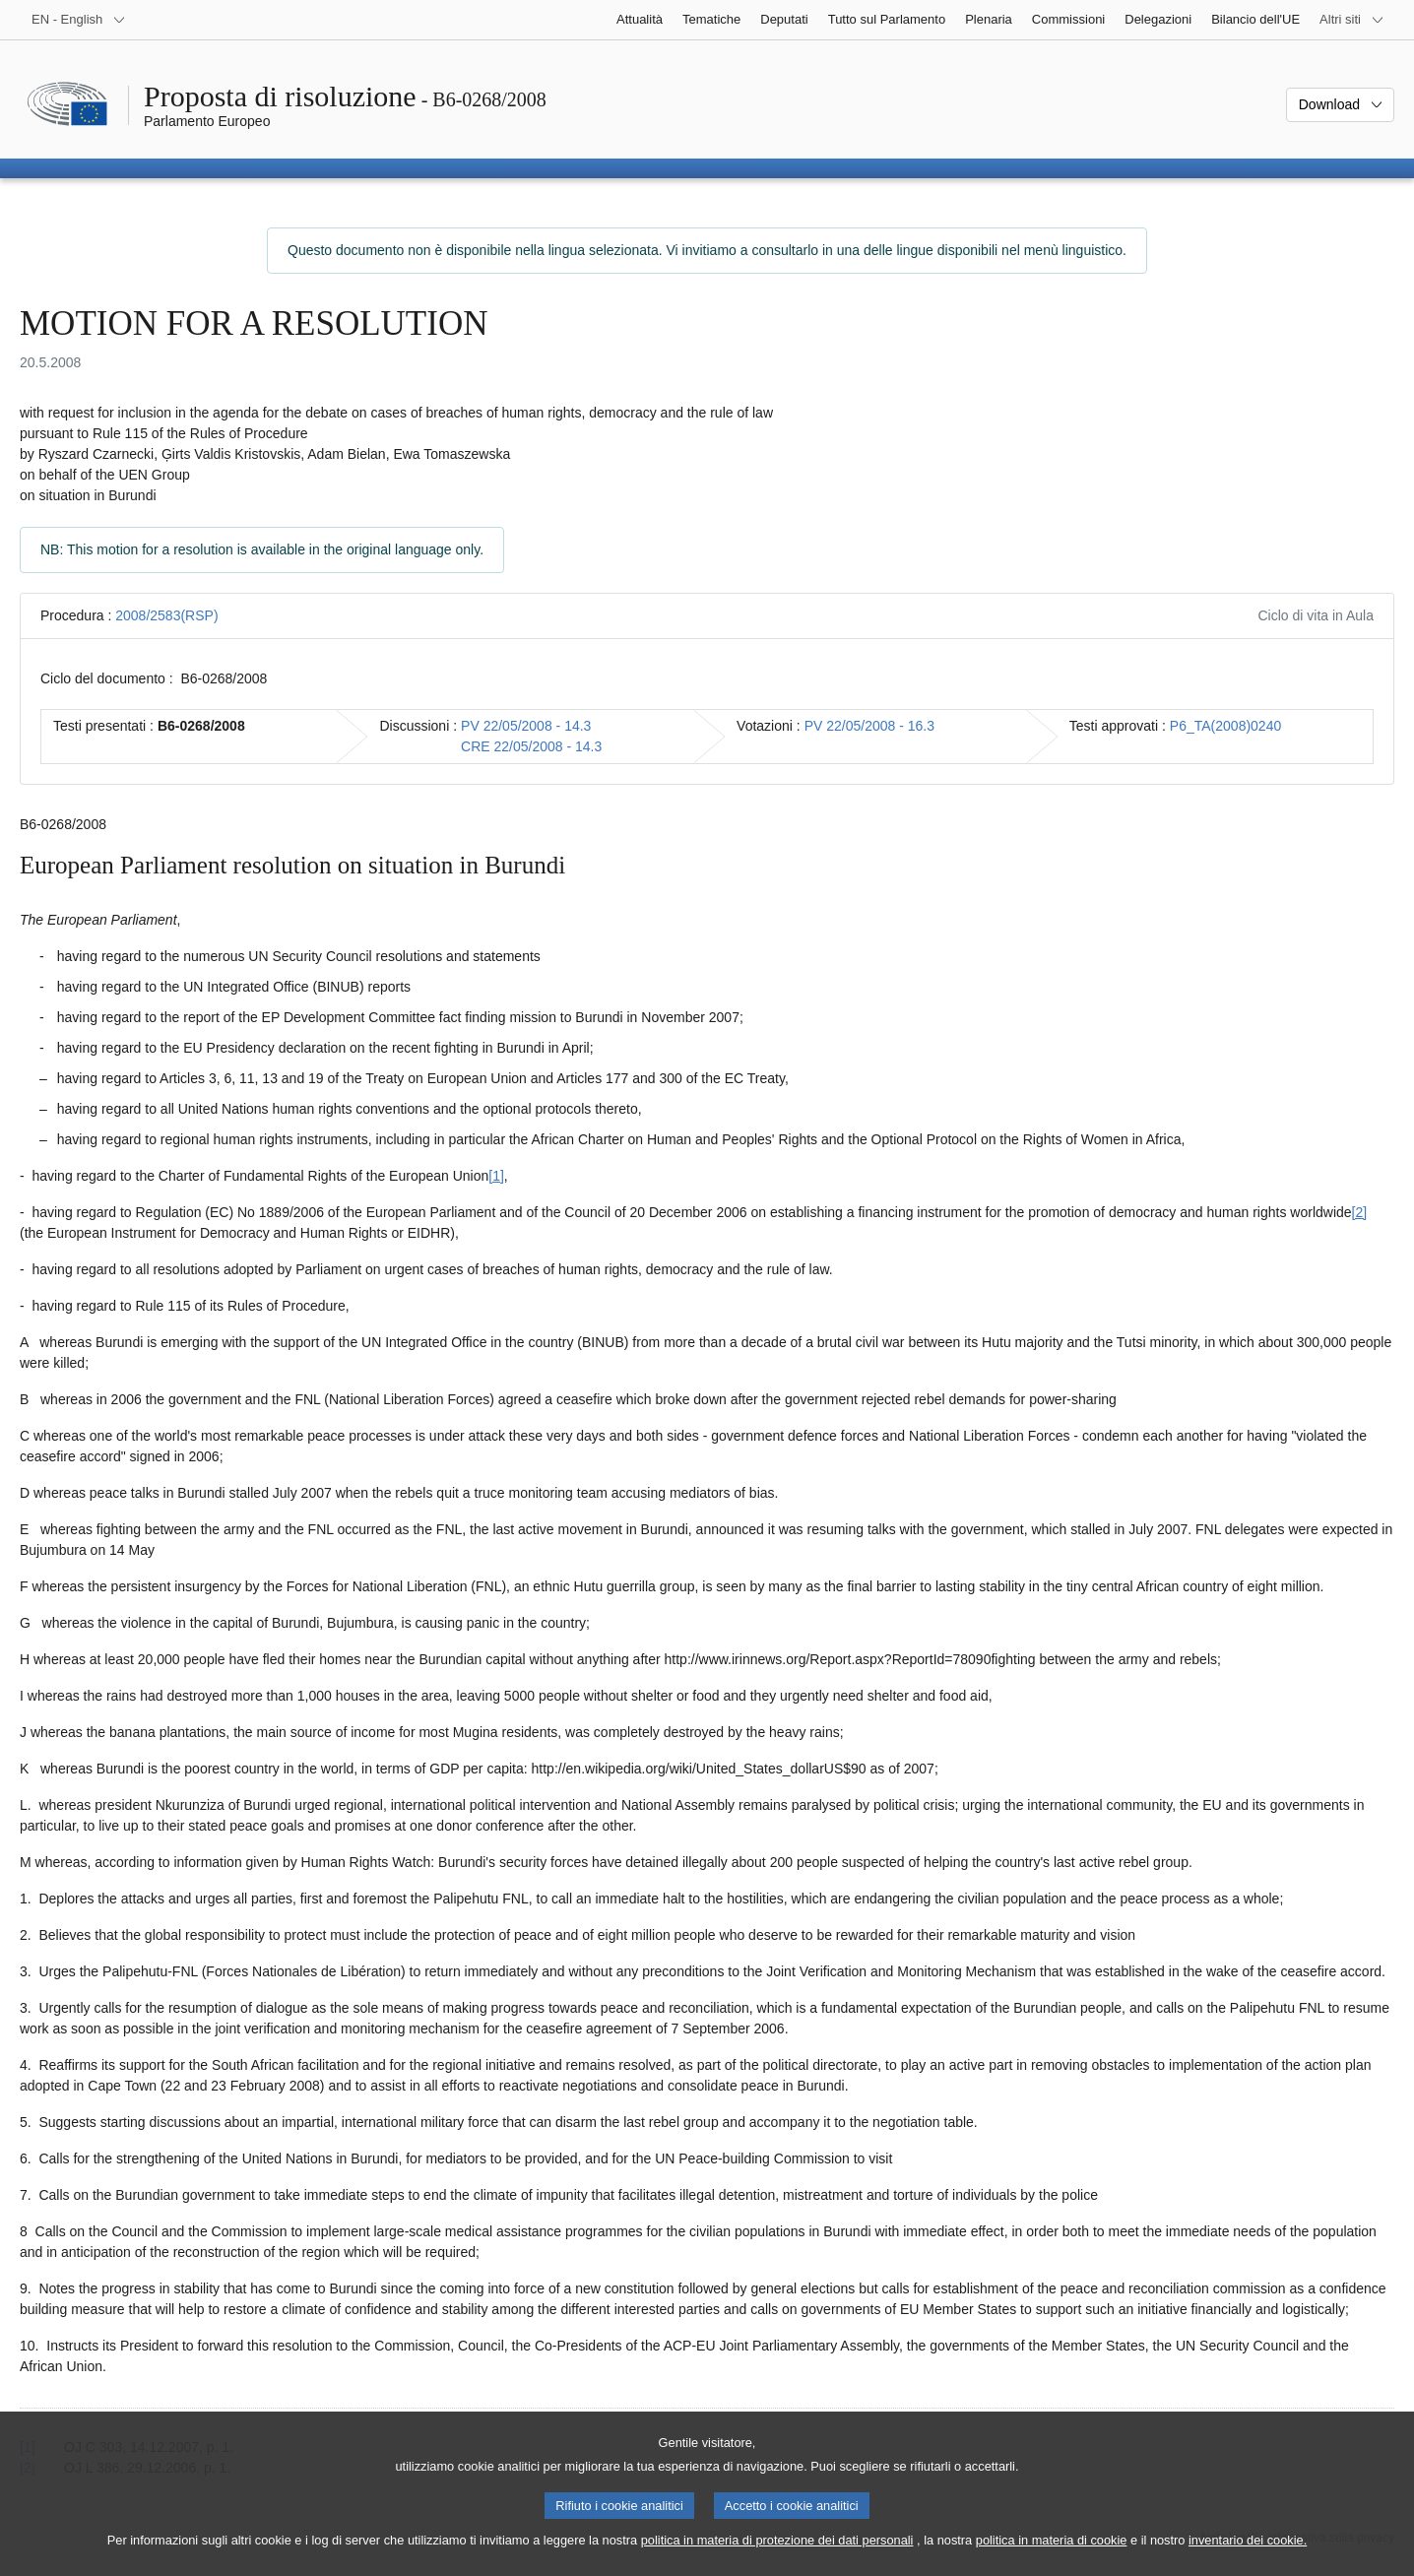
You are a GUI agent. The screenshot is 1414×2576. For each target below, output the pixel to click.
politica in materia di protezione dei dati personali (777, 2554)
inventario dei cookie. (1248, 2554)
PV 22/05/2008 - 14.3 (526, 726)
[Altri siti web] (1352, 19)
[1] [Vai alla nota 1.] (496, 1176)
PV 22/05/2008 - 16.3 (869, 726)
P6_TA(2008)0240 (1225, 726)
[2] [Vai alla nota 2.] (1360, 1212)
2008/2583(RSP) (166, 615)
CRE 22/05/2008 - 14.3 (531, 746)
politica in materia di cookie (1051, 2554)
